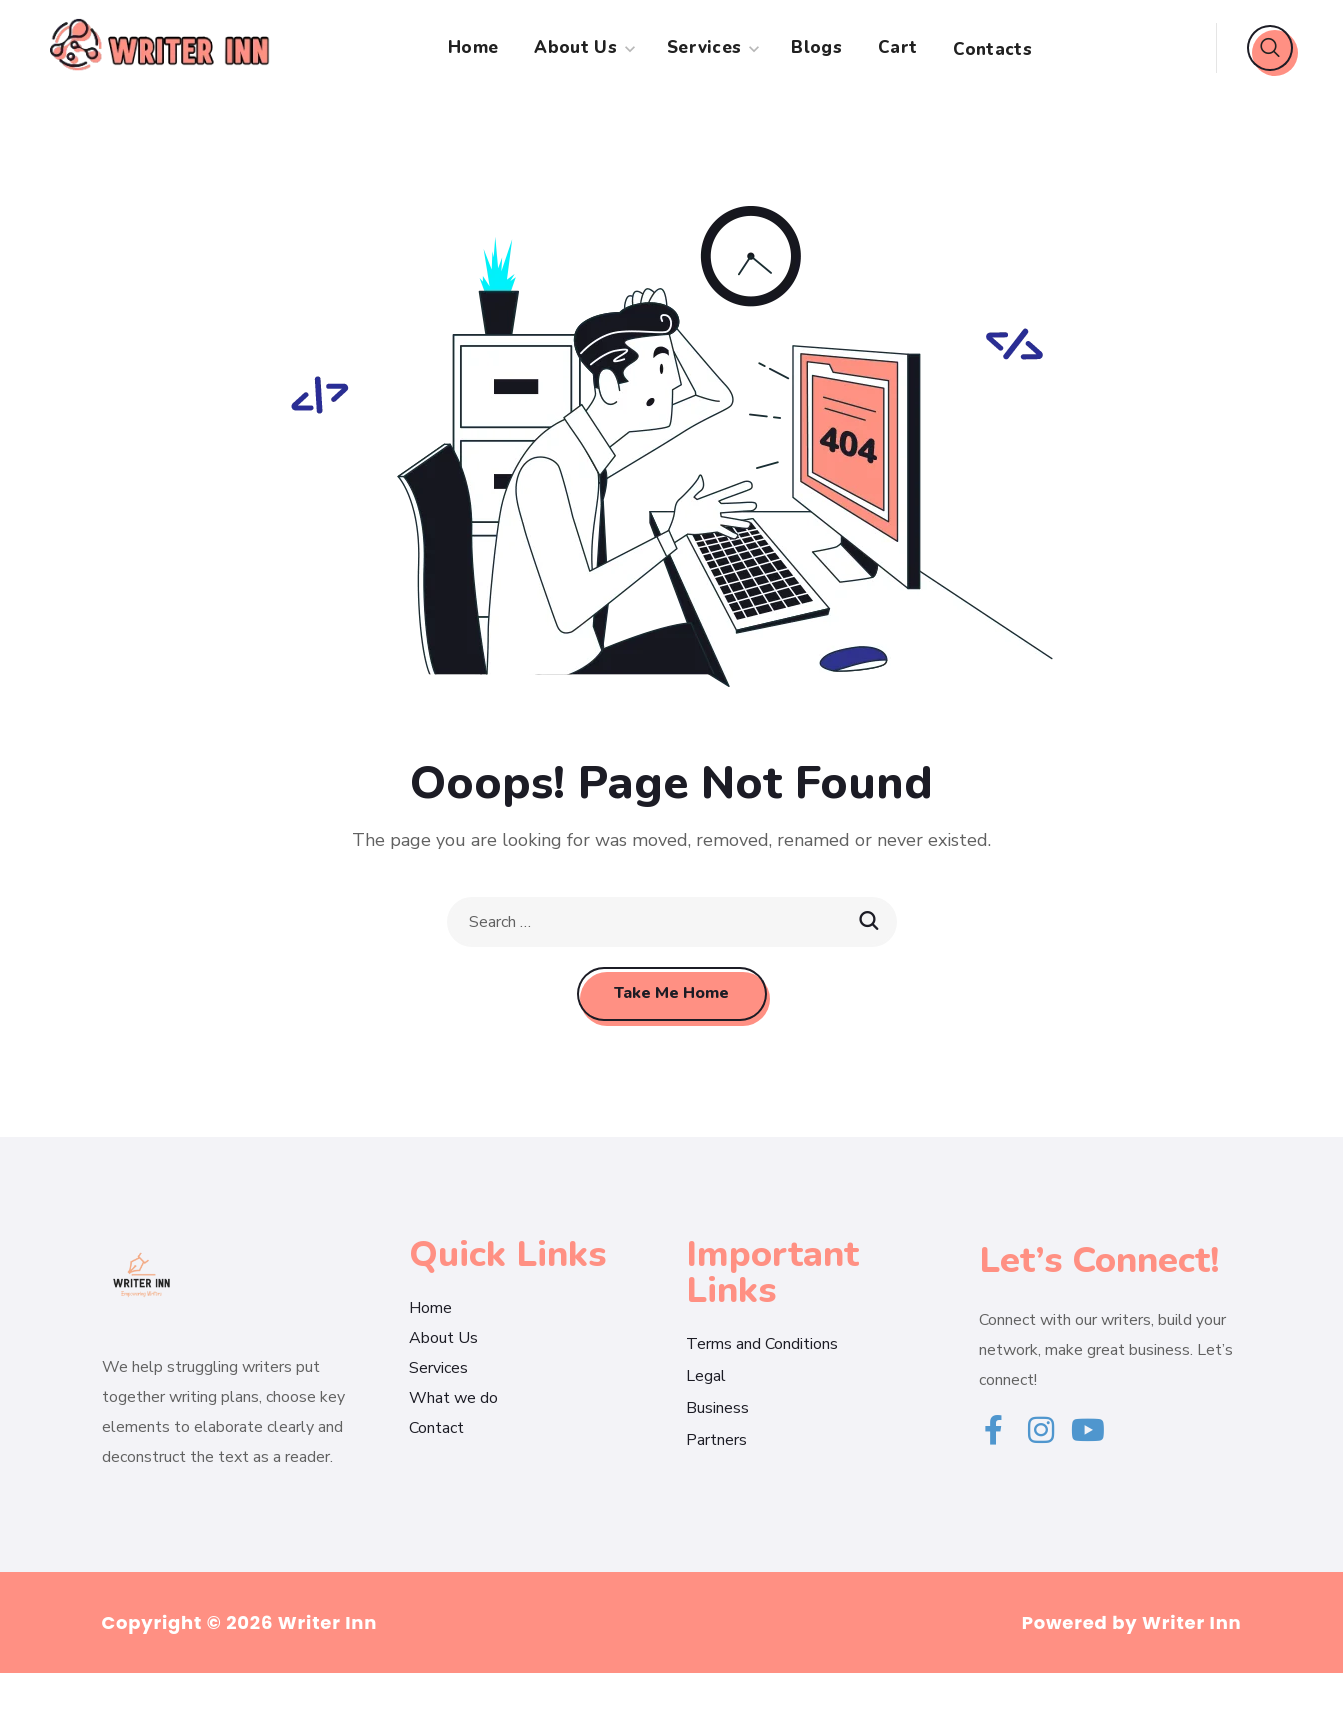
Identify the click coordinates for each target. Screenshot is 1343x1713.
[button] (1270, 48)
